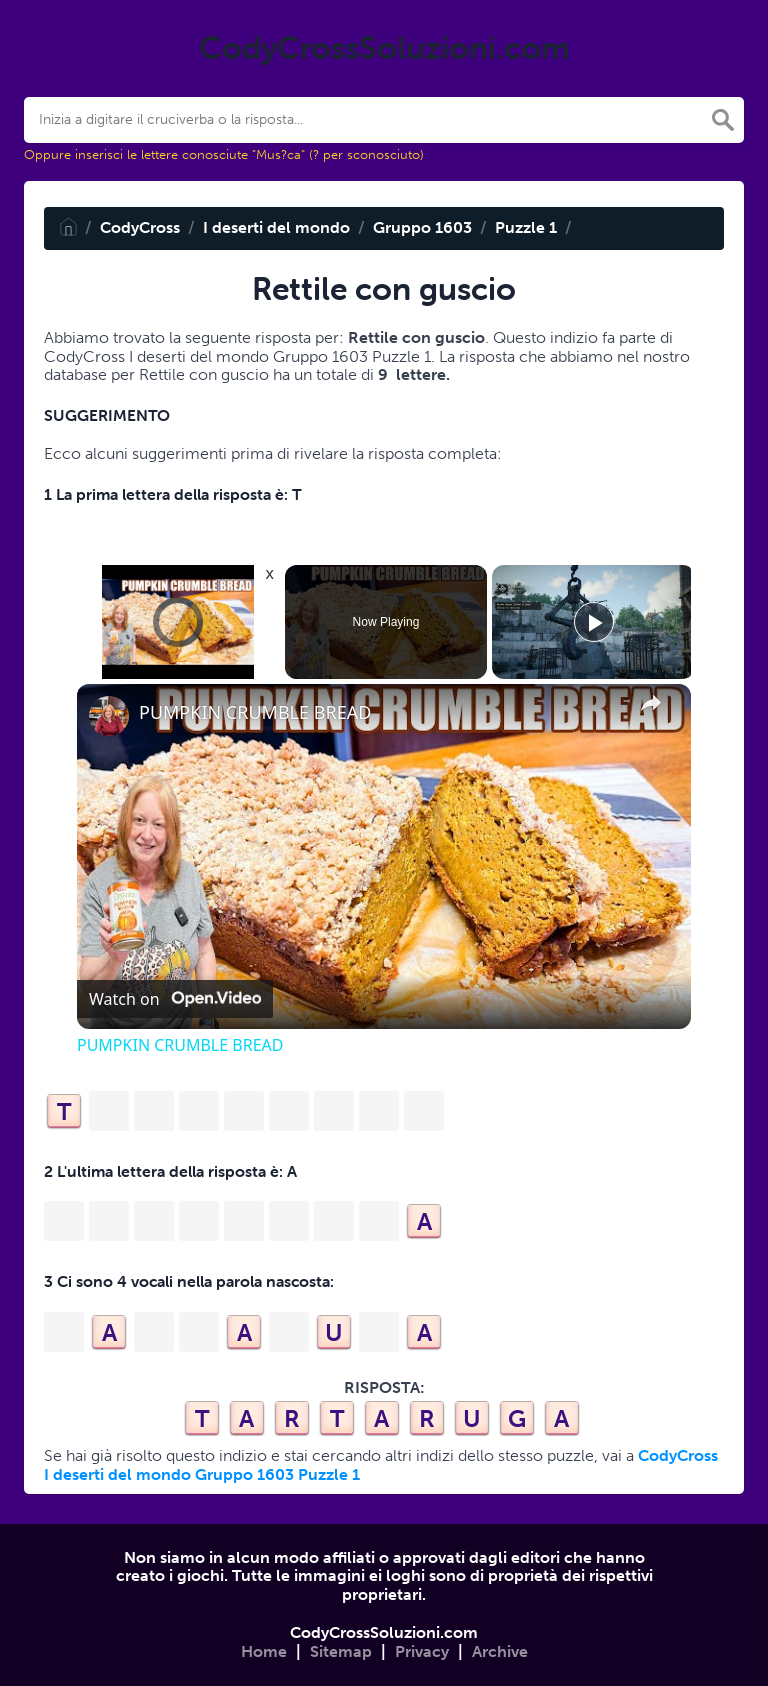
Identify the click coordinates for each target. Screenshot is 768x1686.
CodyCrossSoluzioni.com (384, 1632)
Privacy (422, 1651)
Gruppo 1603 (422, 227)
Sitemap (341, 1651)
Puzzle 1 (526, 227)
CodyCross (140, 227)
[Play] (594, 622)
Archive (500, 1651)
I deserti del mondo (276, 227)
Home (264, 1651)
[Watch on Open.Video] (175, 999)
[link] (109, 716)
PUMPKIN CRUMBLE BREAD (255, 712)
